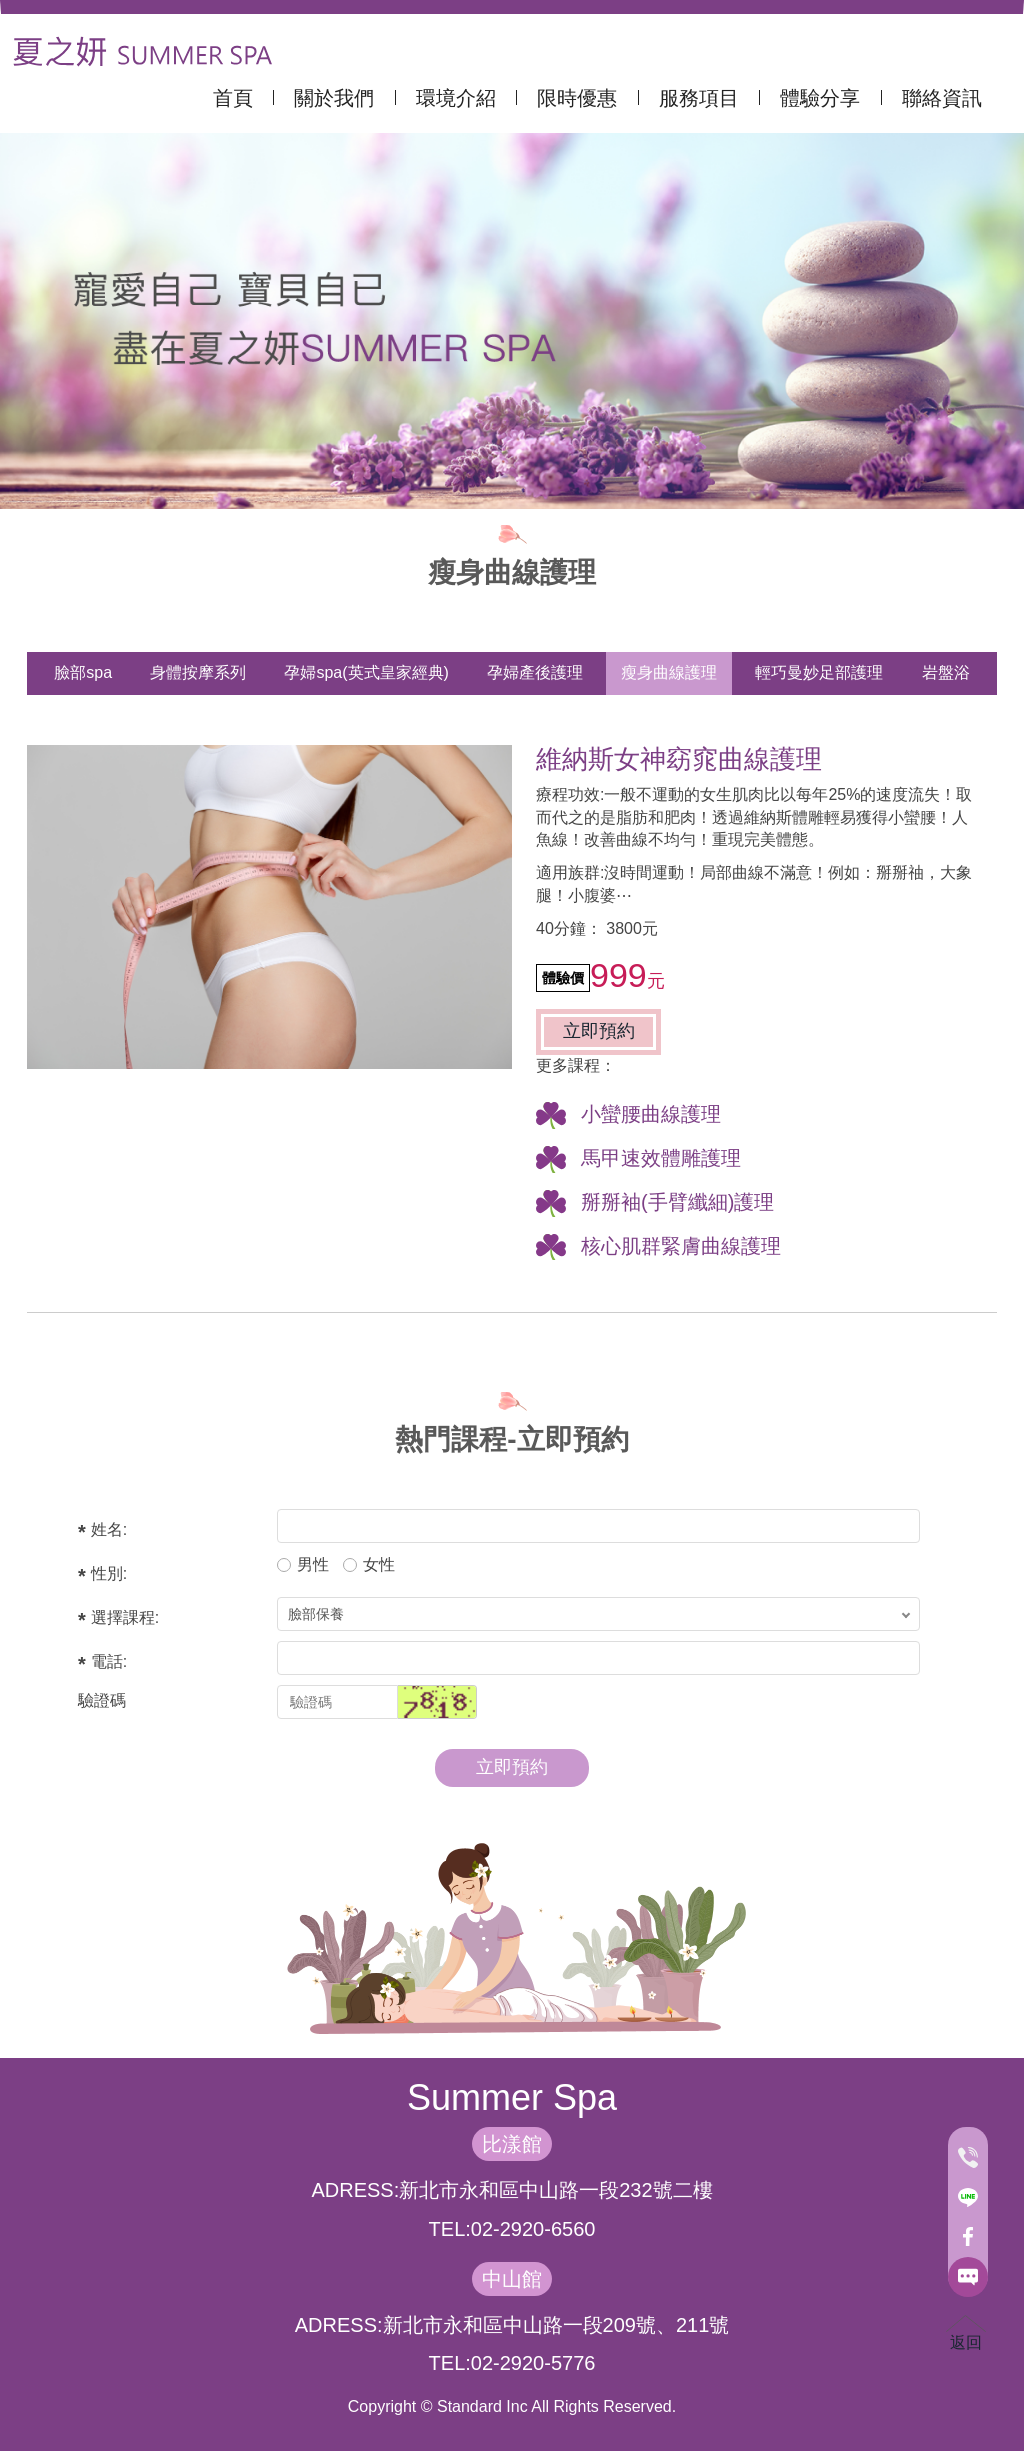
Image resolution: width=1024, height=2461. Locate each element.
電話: (109, 1661)
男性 (303, 1564)
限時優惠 (580, 98)
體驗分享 (823, 98)
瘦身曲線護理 (669, 672)
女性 (369, 1564)
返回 (966, 2333)
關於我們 (337, 98)
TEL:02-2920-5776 (512, 2363)
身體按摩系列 (198, 672)
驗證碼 (102, 1700)
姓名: (109, 1529)
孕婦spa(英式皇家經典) (366, 672)
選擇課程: (125, 1617)
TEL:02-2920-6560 (512, 2229)
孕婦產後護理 (535, 672)
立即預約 (599, 1031)
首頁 (236, 98)
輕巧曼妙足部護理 (819, 672)
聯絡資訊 (942, 98)
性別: (109, 1573)
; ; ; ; (598, 1614)
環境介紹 (459, 98)
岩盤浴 (946, 672)
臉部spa (83, 672)
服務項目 (702, 98)
